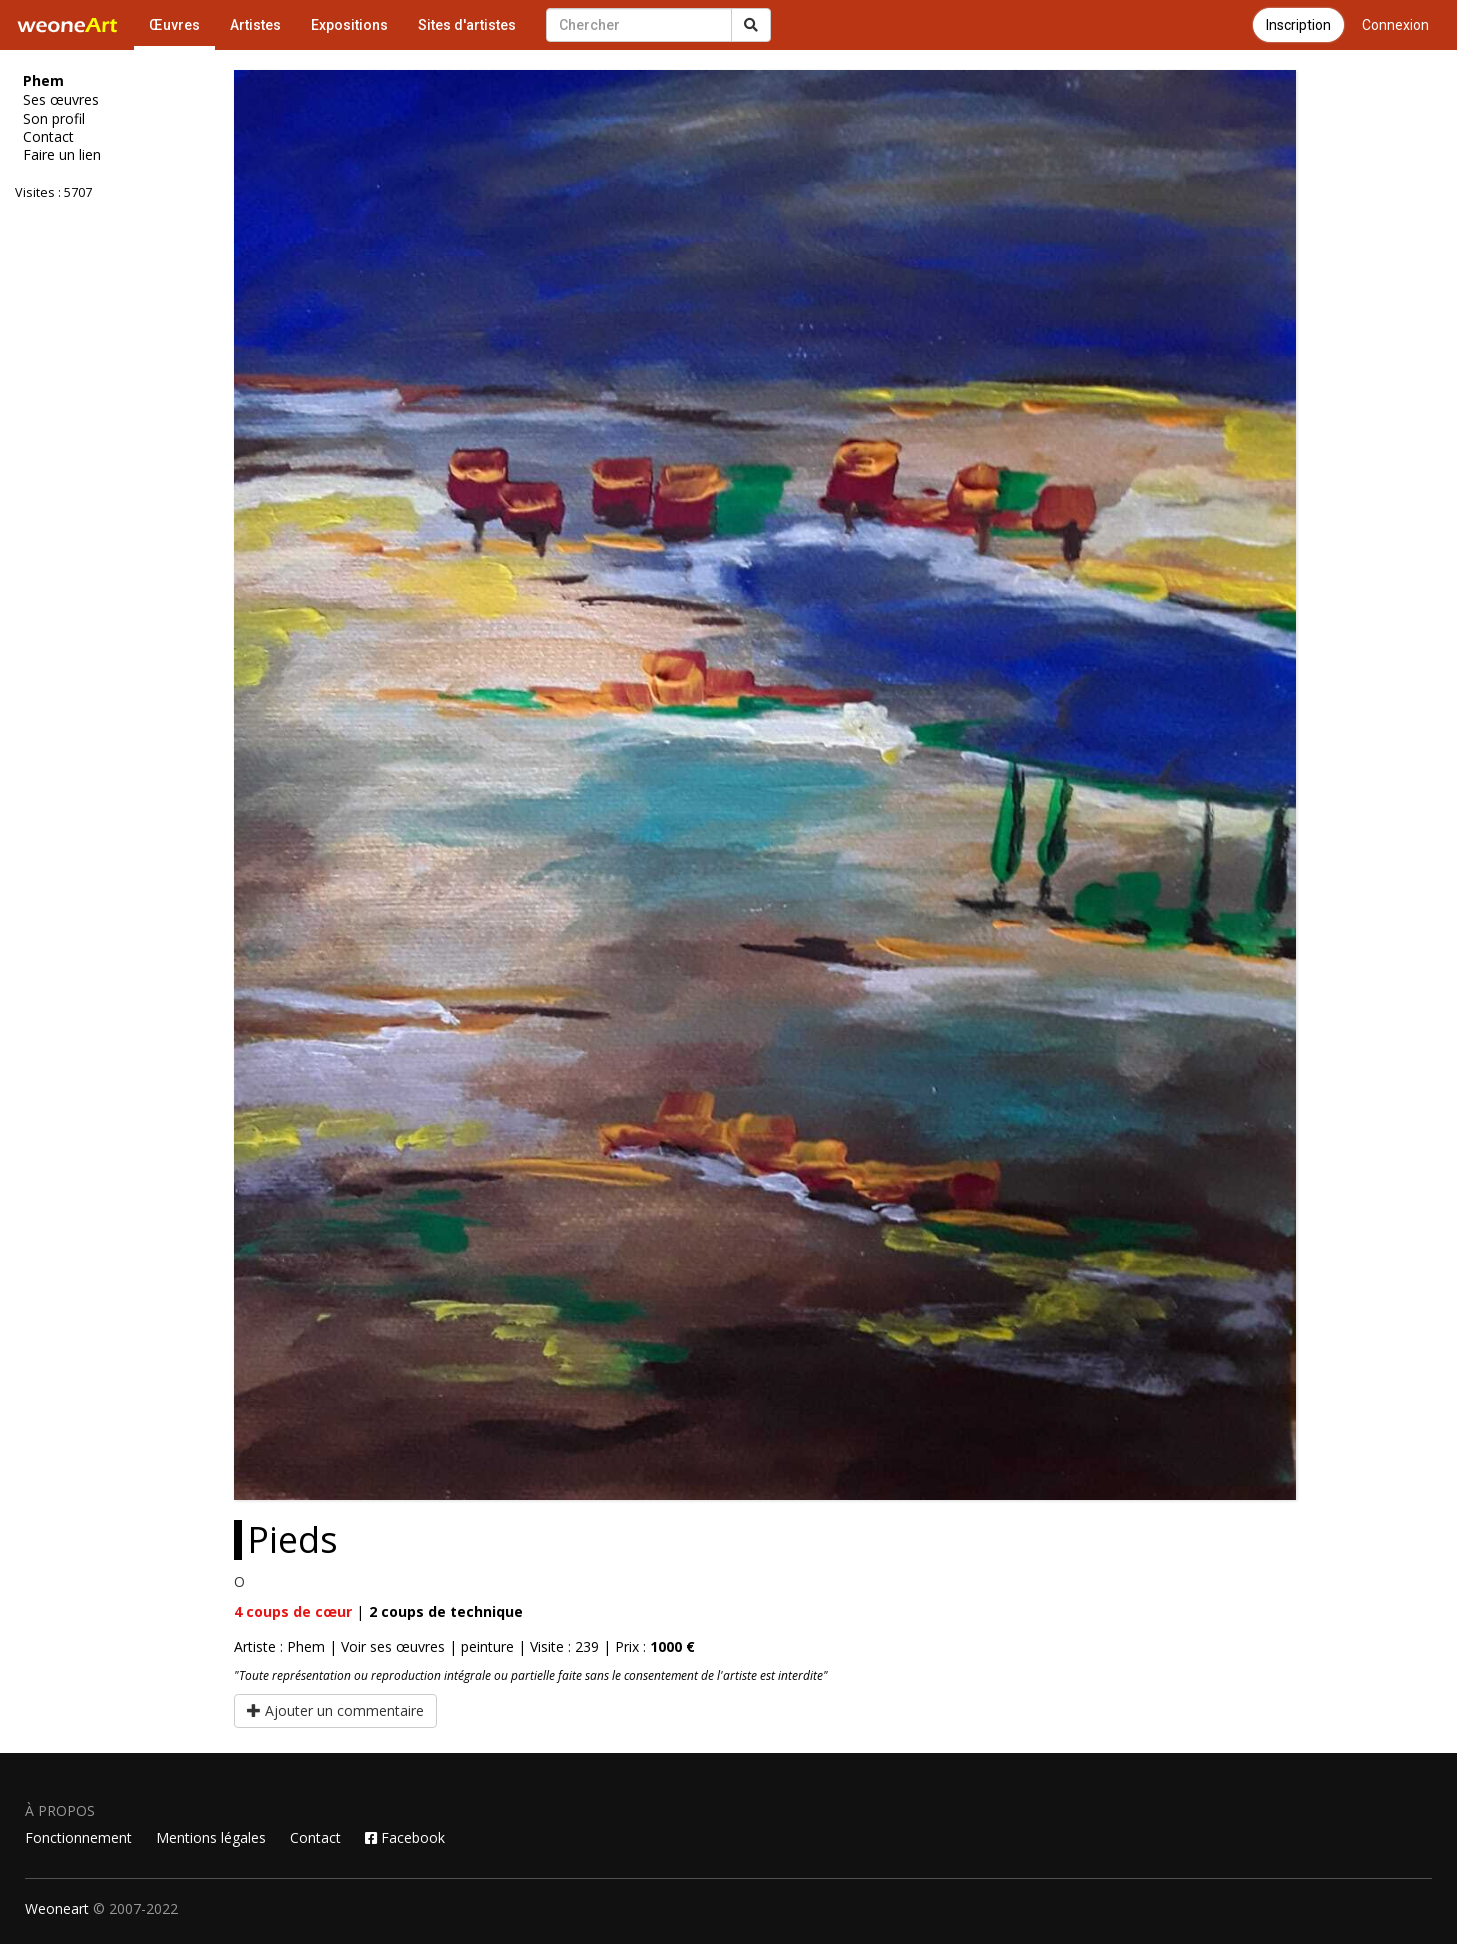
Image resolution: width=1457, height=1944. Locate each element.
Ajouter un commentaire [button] (335, 1710)
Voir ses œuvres (393, 1646)
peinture (487, 1646)
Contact (48, 137)
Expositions (349, 25)
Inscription (1298, 25)
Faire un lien (62, 155)
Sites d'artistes (467, 25)
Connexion (1395, 25)
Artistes (255, 25)
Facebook (405, 1837)
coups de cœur (293, 1611)
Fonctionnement (78, 1837)
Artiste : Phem (279, 1646)
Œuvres (174, 25)
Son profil (54, 119)
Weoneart (57, 1908)
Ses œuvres (61, 100)
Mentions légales (211, 1837)
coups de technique (446, 1611)
